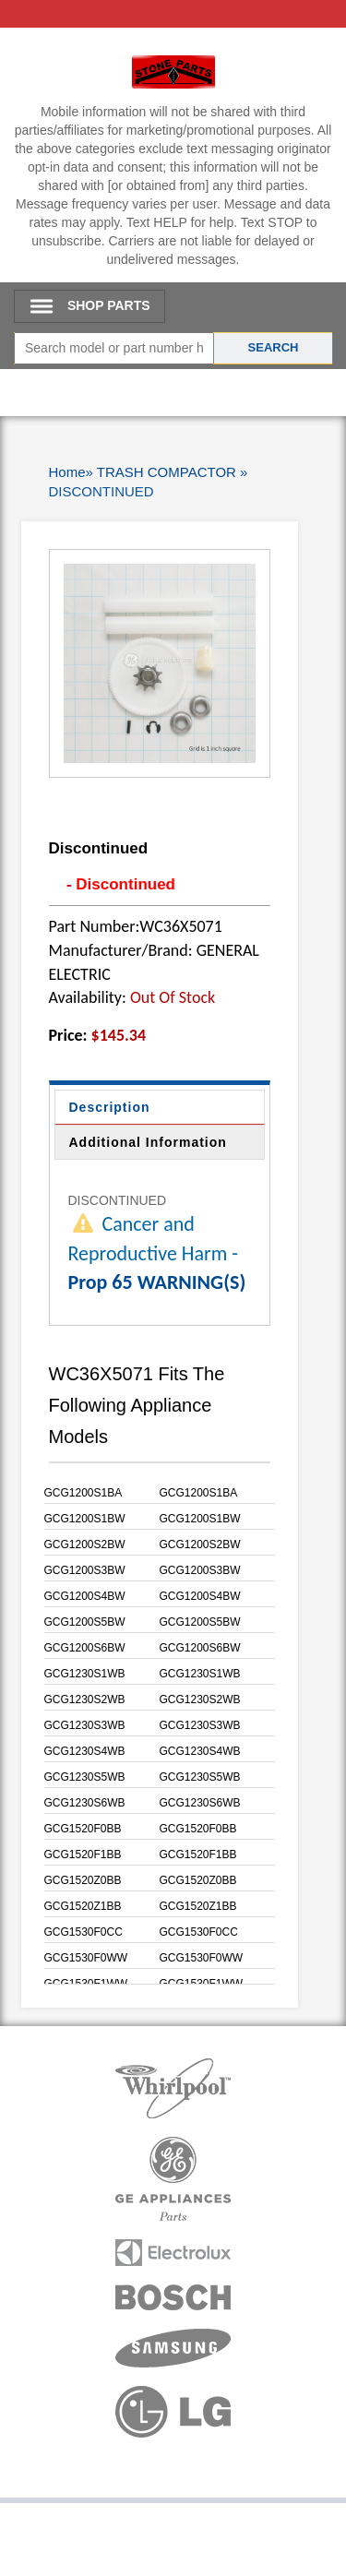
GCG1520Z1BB (83, 1906)
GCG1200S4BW (84, 1596)
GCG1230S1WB (84, 1673)
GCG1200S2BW (84, 1544)
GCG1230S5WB (84, 1777)
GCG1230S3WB (84, 1725)
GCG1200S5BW (84, 1622)
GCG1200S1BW (84, 1518)
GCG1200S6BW (84, 1647)
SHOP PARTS (108, 305)
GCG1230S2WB (84, 1699)
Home (67, 472)
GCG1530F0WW (86, 1957)
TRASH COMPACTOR (166, 472)
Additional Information (148, 1142)
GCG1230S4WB (84, 1751)
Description (109, 1107)
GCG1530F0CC (83, 1932)
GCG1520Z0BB (83, 1880)
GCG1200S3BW (84, 1570)
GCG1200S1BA (83, 1492)
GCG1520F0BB (83, 1828)
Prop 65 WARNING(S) (157, 1282)
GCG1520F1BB (83, 1854)
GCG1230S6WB (84, 1802)
